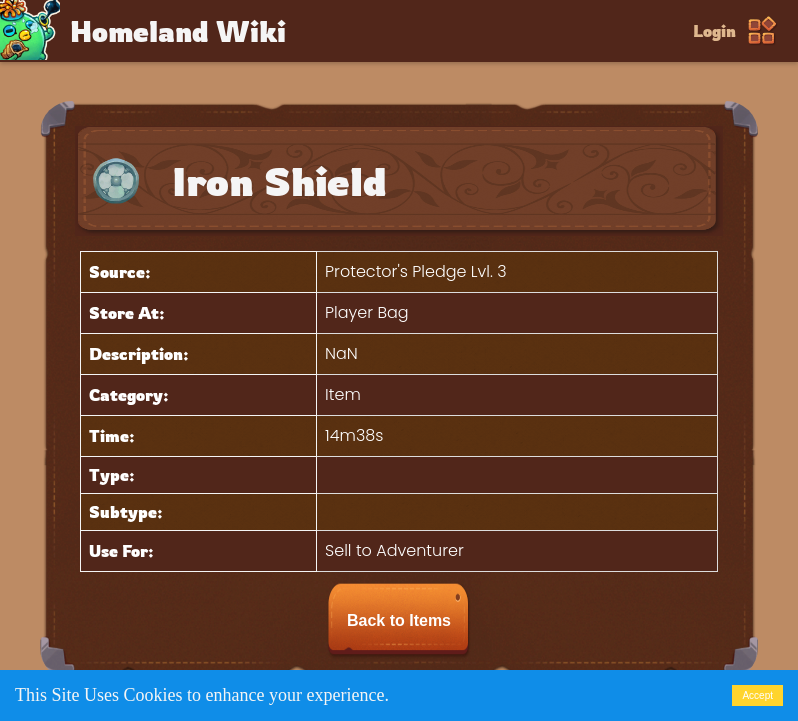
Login (714, 31)
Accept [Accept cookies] (757, 695)
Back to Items (399, 620)
